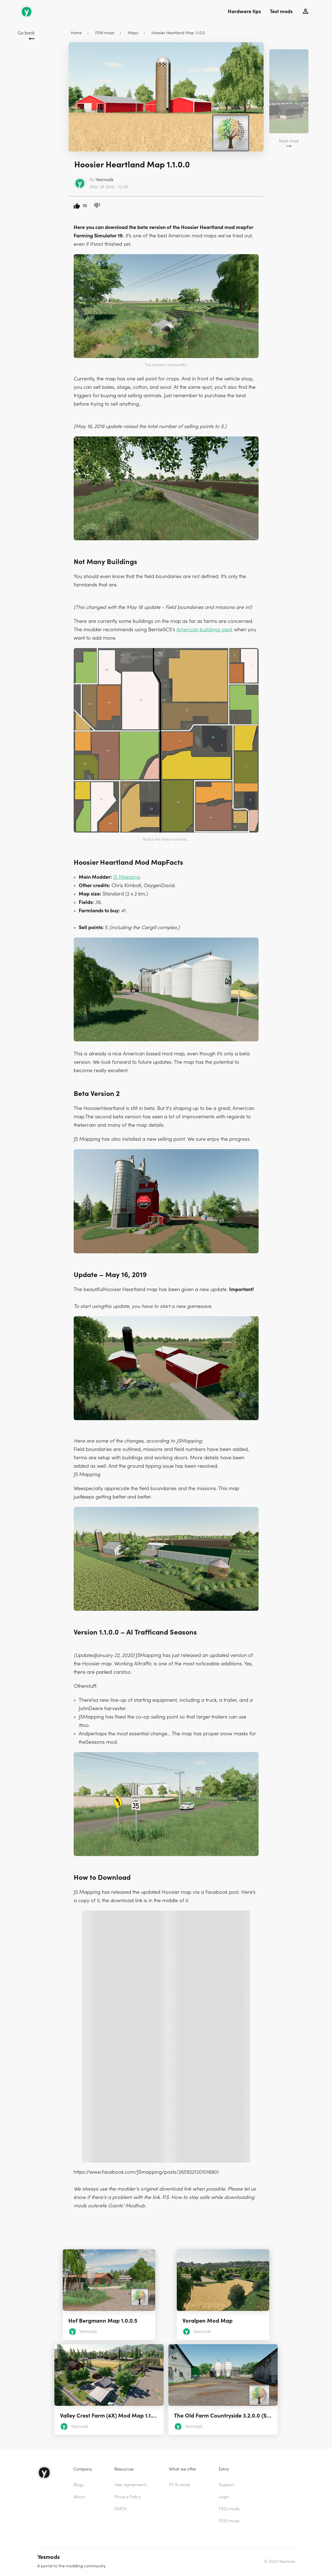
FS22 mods (229, 2509)
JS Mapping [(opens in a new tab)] (126, 877)
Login (224, 2497)
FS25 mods (229, 2521)
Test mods (281, 12)
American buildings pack (205, 630)
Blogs (78, 2485)
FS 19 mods (179, 2485)
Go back (26, 33)
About (79, 2497)
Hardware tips (244, 12)
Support (226, 2485)
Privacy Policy (127, 2497)
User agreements (130, 2485)
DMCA (120, 2509)
